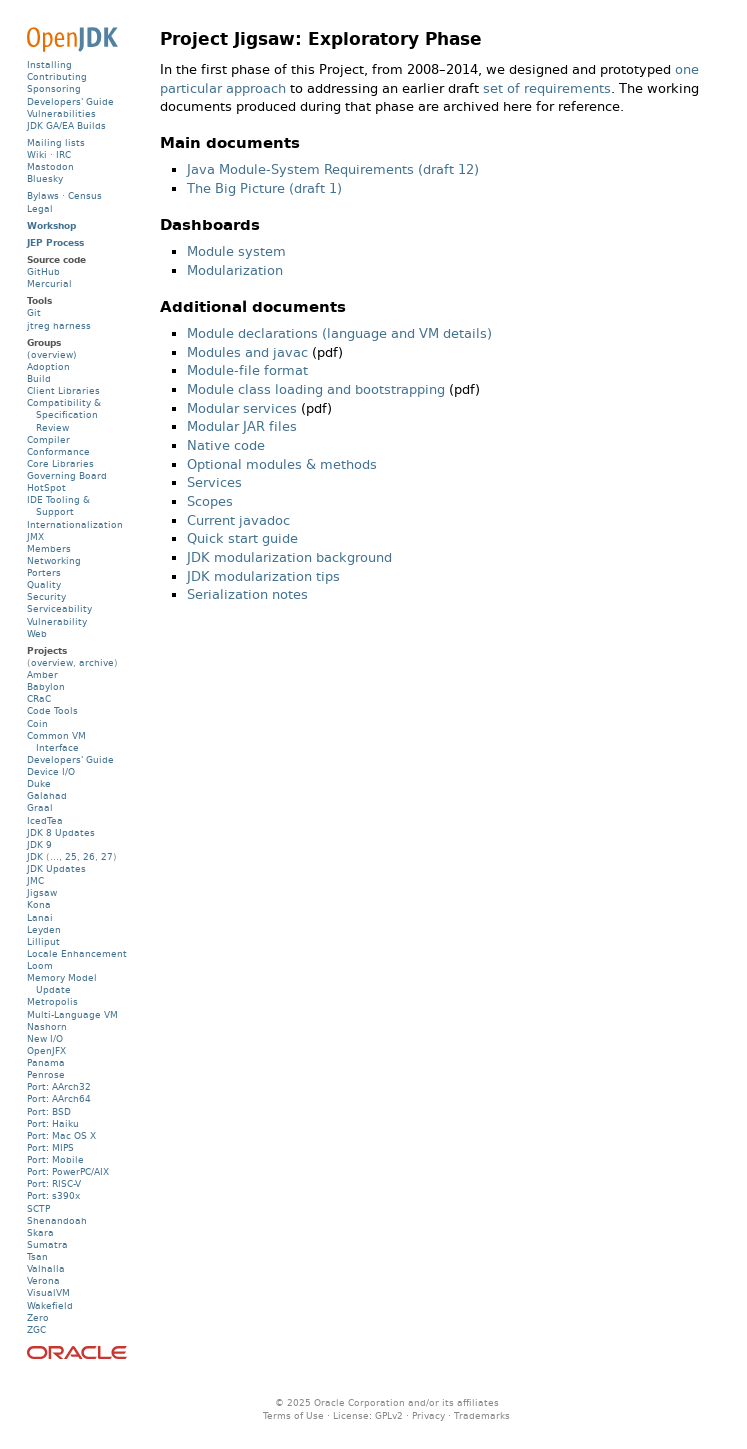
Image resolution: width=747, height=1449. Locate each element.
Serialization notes (247, 594)
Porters (44, 572)
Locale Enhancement (77, 953)
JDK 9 (39, 844)
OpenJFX (46, 1050)
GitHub (43, 271)
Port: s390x (53, 1195)
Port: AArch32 (59, 1086)
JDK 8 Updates (61, 832)
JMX (35, 536)
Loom (40, 965)
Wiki (37, 154)
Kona (39, 904)
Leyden (44, 929)
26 (89, 856)
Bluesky (45, 178)
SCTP (38, 1208)
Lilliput (43, 941)
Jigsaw (42, 892)
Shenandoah (57, 1220)
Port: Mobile (55, 1159)
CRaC (39, 698)
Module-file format (247, 370)
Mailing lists (56, 142)
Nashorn (47, 1026)
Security (46, 596)
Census (85, 195)
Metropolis (52, 1001)
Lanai (40, 917)
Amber (42, 674)
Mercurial (49, 283)
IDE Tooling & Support (58, 505)
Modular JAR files (242, 426)
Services (214, 482)
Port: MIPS (50, 1147)
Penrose (46, 1074)
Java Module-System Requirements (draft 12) (333, 169)
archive (96, 662)
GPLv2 (389, 1415)
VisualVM (48, 1292)
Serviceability (59, 608)
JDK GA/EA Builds (66, 125)
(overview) (52, 354)
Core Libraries (60, 463)
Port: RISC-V (54, 1183)
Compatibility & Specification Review (64, 414)
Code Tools (52, 710)
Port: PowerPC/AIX (68, 1171)
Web (37, 633)
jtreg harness (59, 325)
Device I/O (51, 771)
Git (34, 312)
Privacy (428, 1415)
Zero (38, 1317)
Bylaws (43, 195)
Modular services (242, 408)
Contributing (57, 76)
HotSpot (46, 487)
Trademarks (482, 1415)
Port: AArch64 (59, 1098)
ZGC (36, 1329)
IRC (63, 154)
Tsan (37, 1256)
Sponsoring (54, 88)
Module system (236, 251)
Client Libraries (63, 390)
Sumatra (47, 1244)
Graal (40, 807)
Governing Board (67, 475)
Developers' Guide (70, 101)
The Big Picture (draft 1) (264, 188)
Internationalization (75, 524)
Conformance (58, 451)
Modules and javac (247, 352)
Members (49, 548)
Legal (40, 208)
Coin (37, 723)
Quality (44, 584)
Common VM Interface (56, 741)
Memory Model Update (62, 983)
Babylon (46, 686)
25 (71, 856)
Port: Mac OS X (61, 1135)
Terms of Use (293, 1415)
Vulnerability (57, 621)
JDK (35, 856)
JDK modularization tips (263, 576)
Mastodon (50, 166)
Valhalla (46, 1268)
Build (39, 378)
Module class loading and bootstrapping (316, 389)
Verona (43, 1280)
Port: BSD (49, 1111)
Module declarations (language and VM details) (339, 333)
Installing (49, 64)
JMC (35, 880)
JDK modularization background (289, 557)
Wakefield (50, 1305)
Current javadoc (238, 520)
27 (107, 856)
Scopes (210, 501)
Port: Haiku (53, 1123)
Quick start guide (242, 538)
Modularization (235, 270)
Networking (54, 560)
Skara (40, 1232)
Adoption (48, 366)
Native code (226, 445)
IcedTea (45, 820)
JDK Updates (56, 868)
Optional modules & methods (282, 464)
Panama (46, 1062)
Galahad (47, 795)
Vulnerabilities (61, 113)
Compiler (48, 439)
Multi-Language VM (72, 1014)
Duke (39, 783)
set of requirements (547, 88)
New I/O (45, 1038)
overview (52, 662)
